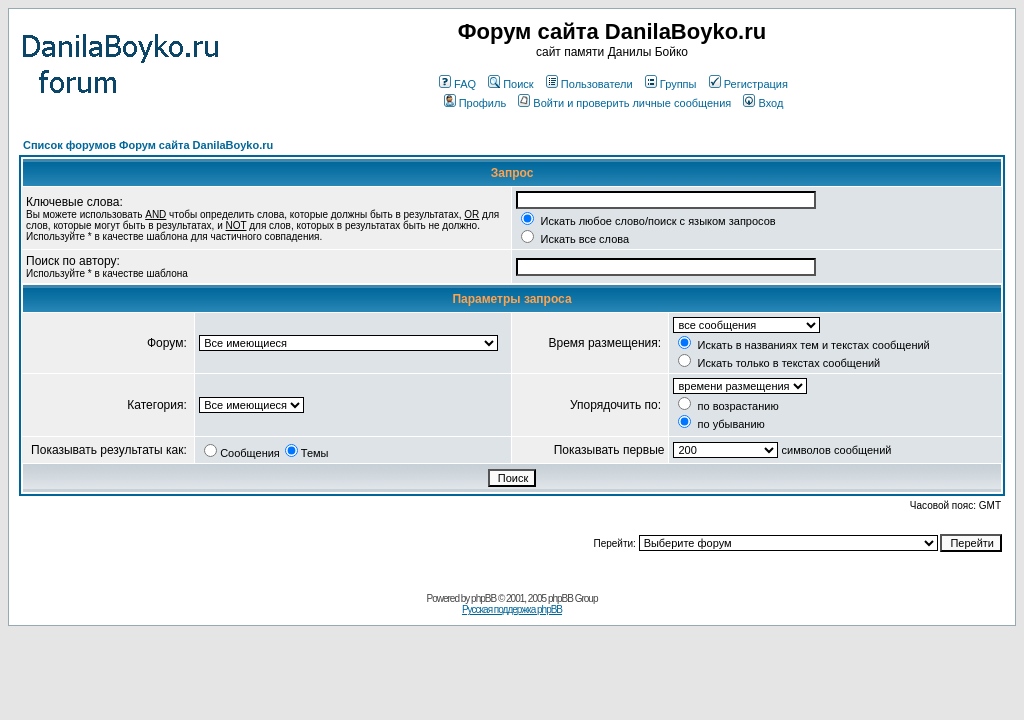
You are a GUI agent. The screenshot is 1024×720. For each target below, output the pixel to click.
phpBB (483, 598)
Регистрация (748, 84)
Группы (671, 84)
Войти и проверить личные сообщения (624, 103)
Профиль (475, 103)
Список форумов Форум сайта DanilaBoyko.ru (148, 145)
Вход (763, 103)
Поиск (510, 84)
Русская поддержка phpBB (512, 609)
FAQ (457, 84)
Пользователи (589, 84)
